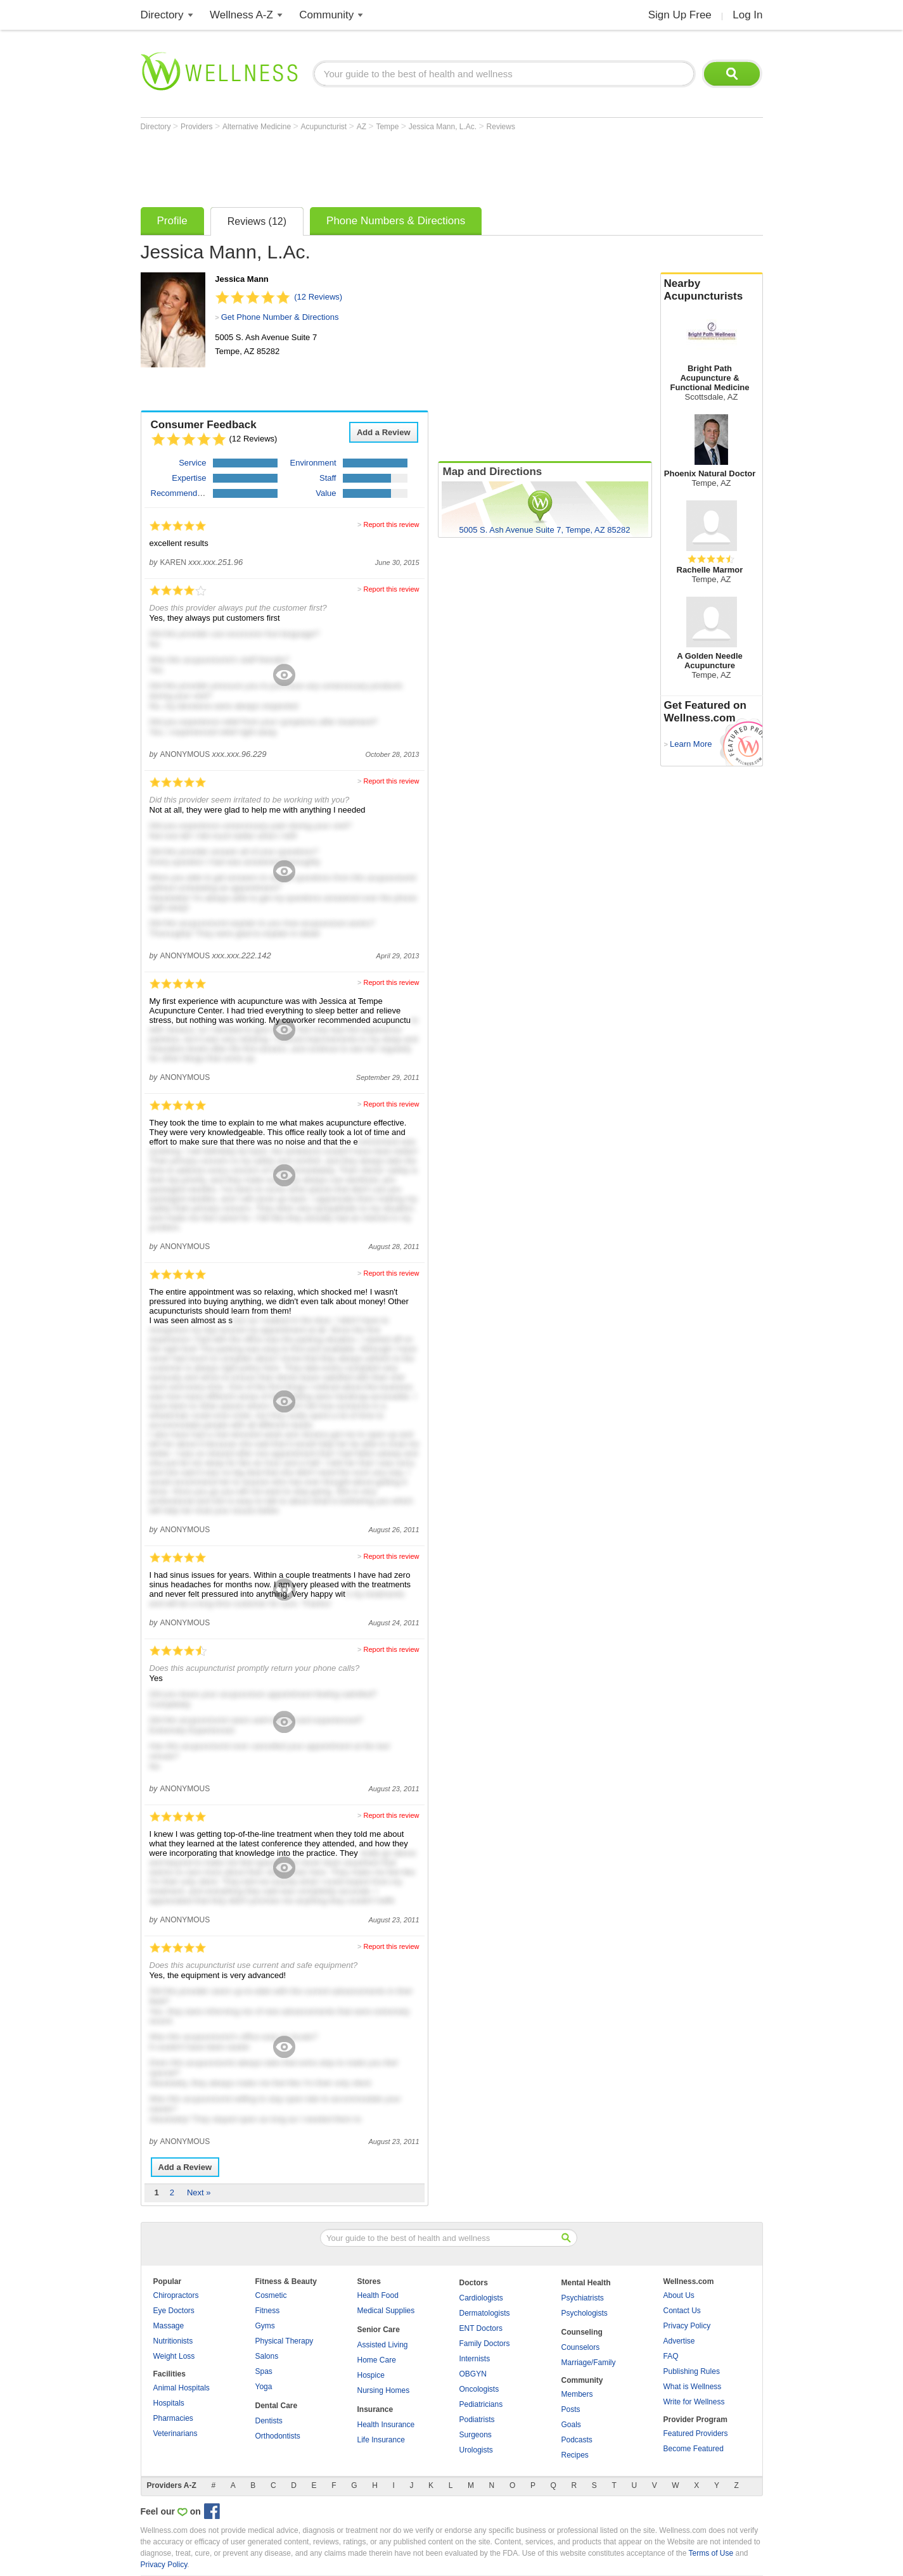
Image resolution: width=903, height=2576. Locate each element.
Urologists (476, 2450)
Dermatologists (484, 2313)
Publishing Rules (691, 2371)
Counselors (580, 2347)
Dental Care (276, 2405)
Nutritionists (173, 2341)
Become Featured (693, 2448)
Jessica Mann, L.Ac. (444, 126)
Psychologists (584, 2313)
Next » (199, 2192)
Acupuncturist (325, 126)
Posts (570, 2409)
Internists (474, 2358)
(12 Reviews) (318, 296)
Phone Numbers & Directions (395, 221)
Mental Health (586, 2282)
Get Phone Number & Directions (280, 317)
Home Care (376, 2360)
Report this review (391, 524)
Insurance (375, 2409)
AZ (363, 126)
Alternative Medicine (257, 126)
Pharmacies (173, 2418)
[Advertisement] (371, 165)
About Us (679, 2295)
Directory (162, 15)
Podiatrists (477, 2419)
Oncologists (479, 2389)
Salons (267, 2356)
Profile (172, 221)
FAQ (671, 2356)
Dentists (269, 2420)
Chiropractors (176, 2295)
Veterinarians (175, 2433)
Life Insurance (381, 2439)
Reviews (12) (256, 221)
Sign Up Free (680, 15)
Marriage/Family (588, 2362)
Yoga (263, 2386)
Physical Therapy (284, 2341)
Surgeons (475, 2434)
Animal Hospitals (181, 2387)
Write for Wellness (694, 2401)
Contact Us (682, 2310)
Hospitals (168, 2403)
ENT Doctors (481, 2328)
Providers (198, 126)
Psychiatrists (582, 2298)
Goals (571, 2424)
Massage (168, 2325)
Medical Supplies (386, 2310)
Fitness (267, 2310)
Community (326, 15)
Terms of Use (710, 2553)
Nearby (711, 290)
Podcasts (576, 2439)
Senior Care (378, 2329)
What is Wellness (692, 2386)
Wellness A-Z (241, 15)
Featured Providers (695, 2433)
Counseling (582, 2332)
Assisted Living (382, 2344)
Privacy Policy (687, 2325)
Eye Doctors (174, 2310)
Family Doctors (484, 2343)
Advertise (679, 2341)
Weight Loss (174, 2356)
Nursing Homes (383, 2390)
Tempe (388, 126)
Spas (263, 2371)
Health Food (378, 2295)
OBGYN (473, 2374)
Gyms (265, 2325)
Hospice (371, 2375)
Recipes (575, 2455)
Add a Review (384, 432)
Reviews (501, 126)
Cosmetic (271, 2295)
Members (577, 2394)
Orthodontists (277, 2436)
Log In (747, 15)
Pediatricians (481, 2404)
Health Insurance (386, 2424)
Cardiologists (481, 2298)
